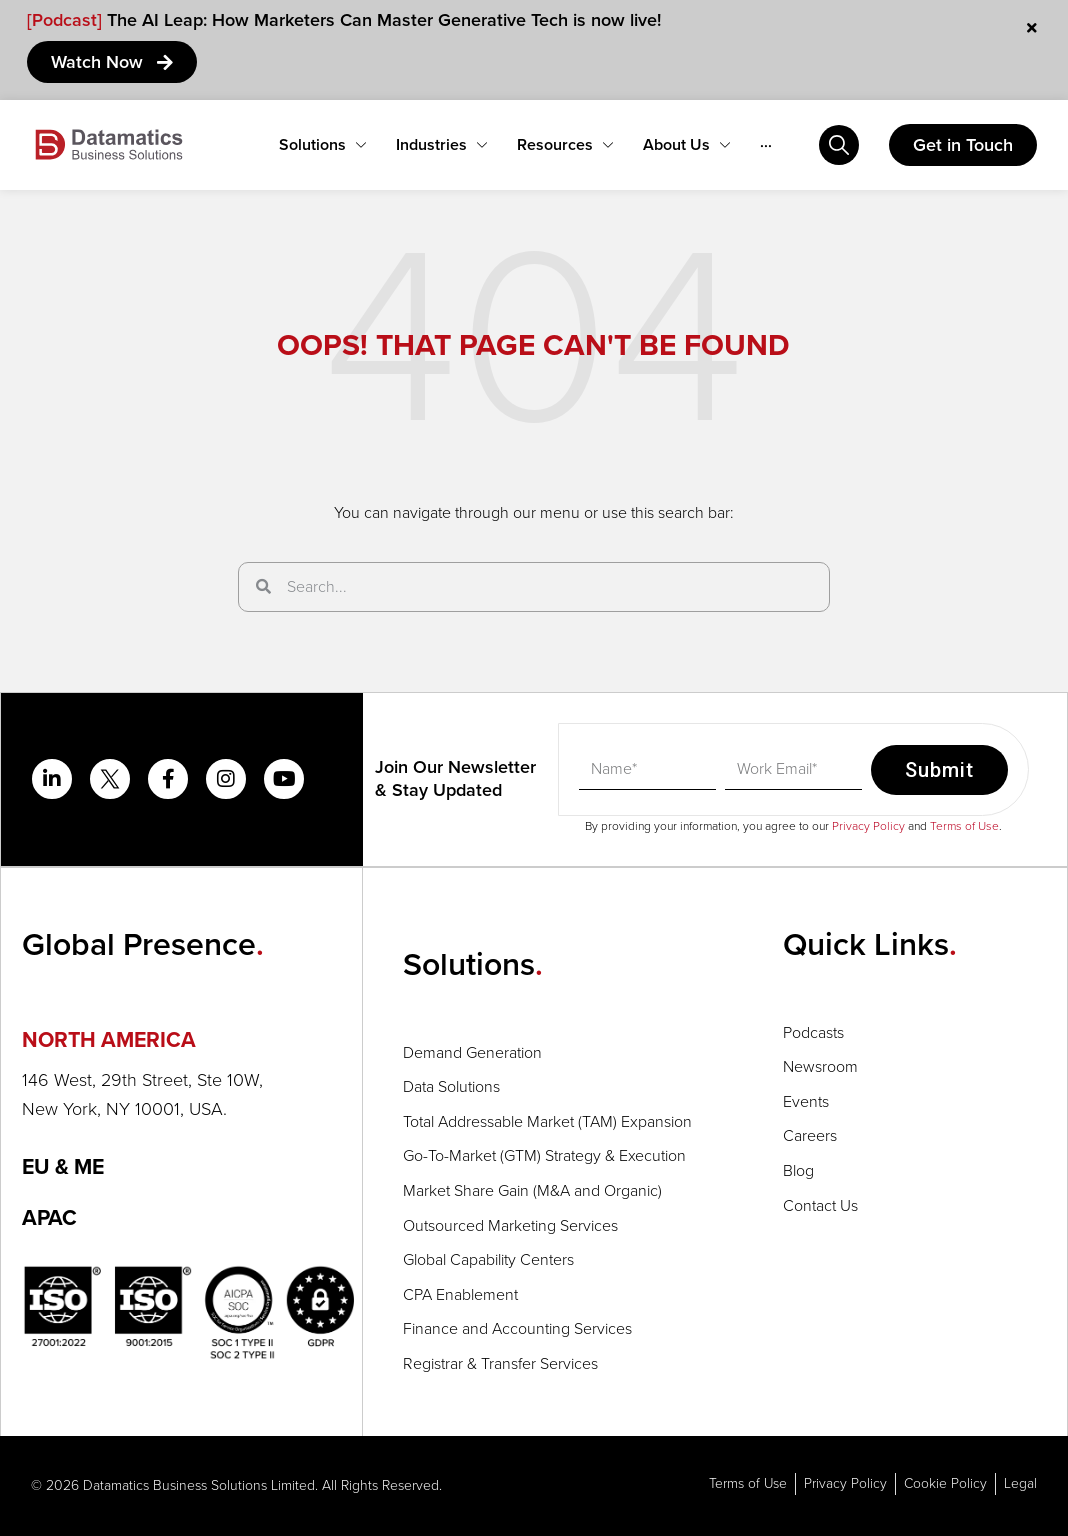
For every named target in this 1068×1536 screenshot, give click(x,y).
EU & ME (65, 1167)
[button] (192, 1041)
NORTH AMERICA (111, 1040)
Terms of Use (964, 826)
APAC (50, 1219)
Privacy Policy (868, 826)
